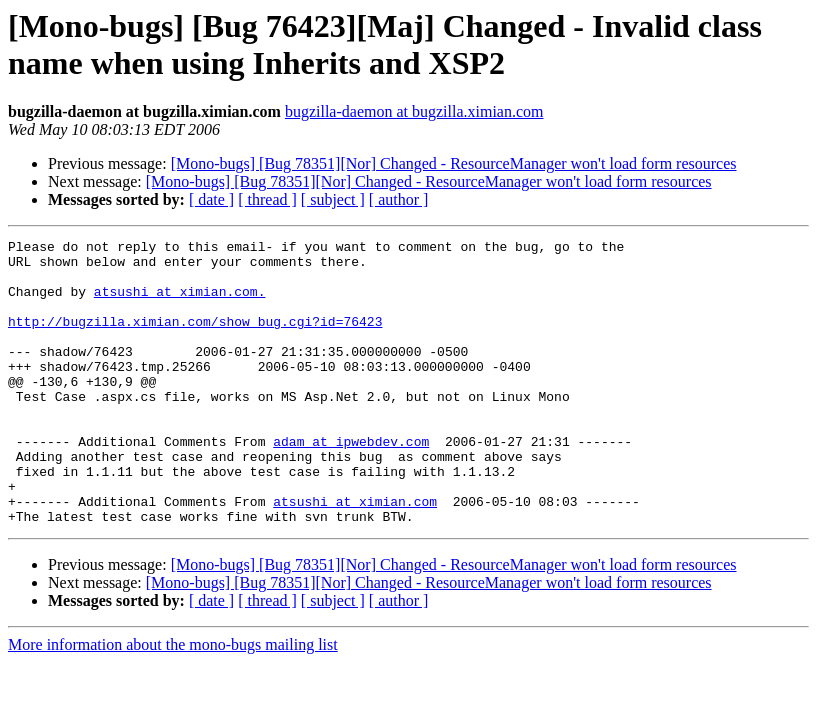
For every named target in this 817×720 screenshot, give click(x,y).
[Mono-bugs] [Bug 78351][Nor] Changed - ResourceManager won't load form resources (454, 163)
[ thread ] (267, 199)
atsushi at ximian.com (355, 555)
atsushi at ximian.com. (180, 303)
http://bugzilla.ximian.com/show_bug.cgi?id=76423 (195, 339)
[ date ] (211, 199)
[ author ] (399, 199)
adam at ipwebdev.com (351, 483)
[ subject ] (333, 199)
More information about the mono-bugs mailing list (173, 701)
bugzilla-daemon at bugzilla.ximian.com (414, 111)
